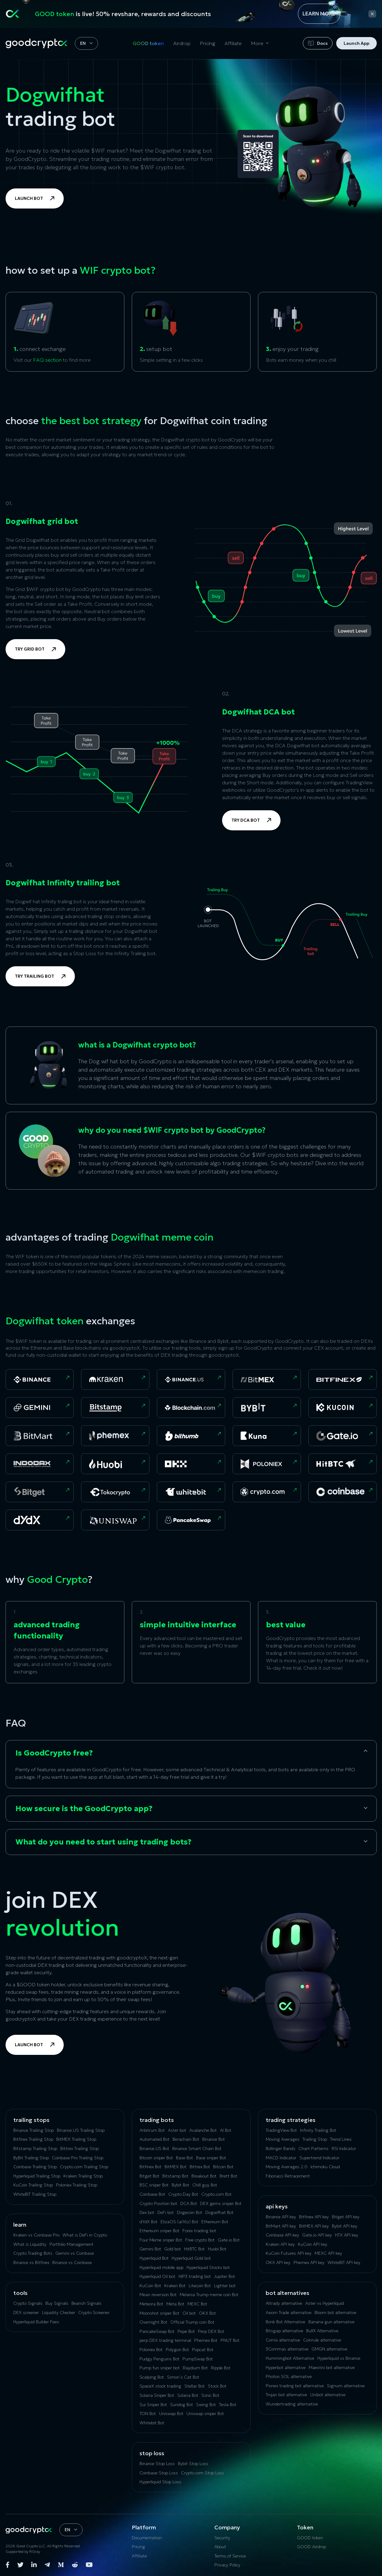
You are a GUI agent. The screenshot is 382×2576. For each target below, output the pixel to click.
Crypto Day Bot (183, 2194)
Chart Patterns (313, 2148)
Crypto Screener (93, 2312)
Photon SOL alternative (289, 2376)
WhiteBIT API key (344, 2262)
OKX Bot (207, 2313)
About (220, 2546)
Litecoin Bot (200, 2285)
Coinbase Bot (152, 2194)
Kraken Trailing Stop (83, 2176)
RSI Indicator (344, 2148)
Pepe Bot (186, 2331)
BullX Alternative (322, 2331)
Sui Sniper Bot (153, 2404)
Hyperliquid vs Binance (338, 2358)
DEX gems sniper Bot (221, 2203)
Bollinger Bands (280, 2148)
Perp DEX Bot (211, 2331)
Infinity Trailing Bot (318, 2130)
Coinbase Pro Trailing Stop (77, 2158)
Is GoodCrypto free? (54, 1753)
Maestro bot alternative (332, 2367)
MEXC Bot (197, 2304)
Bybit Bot (180, 2185)
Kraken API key (280, 2244)
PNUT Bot (230, 2340)
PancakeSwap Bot (156, 2331)
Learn (19, 2224)
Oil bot (189, 2313)
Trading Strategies (290, 2119)
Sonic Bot (210, 2395)
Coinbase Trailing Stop (35, 2166)
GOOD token (148, 43)
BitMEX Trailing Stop (76, 2139)
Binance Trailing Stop (33, 2130)
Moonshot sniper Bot (159, 2313)
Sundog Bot (181, 2404)
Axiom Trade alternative (288, 2312)
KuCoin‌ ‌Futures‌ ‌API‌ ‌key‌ (288, 2253)
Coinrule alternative (322, 2340)
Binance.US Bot (154, 2148)
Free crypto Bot (200, 2240)
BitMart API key (281, 2226)
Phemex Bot (205, 2340)
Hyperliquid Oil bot (157, 2276)
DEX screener (26, 2312)
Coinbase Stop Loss (158, 2473)
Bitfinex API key (314, 2217)
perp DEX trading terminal (165, 2340)
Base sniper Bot (211, 2158)
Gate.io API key (317, 2235)
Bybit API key (344, 2226)
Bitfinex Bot (150, 2166)
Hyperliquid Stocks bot (208, 2267)
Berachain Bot (186, 2139)
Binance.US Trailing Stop (81, 2130)
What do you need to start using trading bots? (103, 1842)
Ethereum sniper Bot (159, 2230)
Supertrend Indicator (319, 2158)
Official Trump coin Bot (192, 2322)
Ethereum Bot (214, 2221)
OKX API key (278, 2262)
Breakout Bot (204, 2176)
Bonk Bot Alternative (285, 2322)
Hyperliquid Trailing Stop (36, 2176)
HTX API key (346, 2235)
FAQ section (47, 360)
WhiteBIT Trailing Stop (34, 2194)
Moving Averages (282, 2139)
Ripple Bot (220, 2368)
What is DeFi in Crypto (84, 2235)
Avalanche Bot (203, 2130)
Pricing (207, 43)
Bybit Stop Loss (193, 2463)
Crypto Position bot (158, 2203)
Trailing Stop (315, 2139)
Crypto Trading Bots (32, 2253)
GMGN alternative (329, 2349)
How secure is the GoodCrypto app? (83, 1808)
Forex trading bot (199, 2230)
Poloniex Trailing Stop (76, 2185)
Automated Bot (154, 2139)
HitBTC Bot (194, 2249)
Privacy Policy (227, 2565)
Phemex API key (309, 2262)
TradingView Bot (281, 2130)
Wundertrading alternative (292, 2404)
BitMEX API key (314, 2226)
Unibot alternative (328, 2394)
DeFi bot (165, 2212)
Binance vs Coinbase (72, 2262)
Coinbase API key (282, 2235)
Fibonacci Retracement (288, 2176)
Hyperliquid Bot (154, 2258)
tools (20, 2292)
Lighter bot (225, 2285)
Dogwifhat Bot (219, 2212)
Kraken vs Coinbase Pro (36, 2235)
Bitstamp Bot (175, 2176)
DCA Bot (188, 2203)
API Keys (277, 2206)
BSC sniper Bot (154, 2185)
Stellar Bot (194, 2386)
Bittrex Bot (200, 2166)
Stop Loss (151, 2453)
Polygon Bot (177, 2349)
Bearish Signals (86, 2303)
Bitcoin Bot (223, 2166)
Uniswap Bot (171, 2413)
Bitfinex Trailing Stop (33, 2139)
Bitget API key (345, 2217)
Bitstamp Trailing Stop (35, 2148)
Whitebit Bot (151, 2423)
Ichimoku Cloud (325, 2166)
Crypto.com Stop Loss (202, 2473)
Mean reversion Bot (158, 2294)
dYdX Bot (148, 2221)
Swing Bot (206, 2404)
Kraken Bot (175, 2285)
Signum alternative (346, 2385)
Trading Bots (156, 2119)
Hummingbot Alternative (290, 2358)
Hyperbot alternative (286, 2367)
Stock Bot (217, 2386)
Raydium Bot (195, 2368)
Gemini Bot (150, 2249)
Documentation (147, 2537)
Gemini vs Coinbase (74, 2253)
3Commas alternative (287, 2349)
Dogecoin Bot (189, 2212)
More (257, 43)
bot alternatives (287, 2292)
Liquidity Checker (58, 2312)
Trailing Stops (31, 2119)
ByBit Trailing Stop (31, 2158)
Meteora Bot (151, 2304)
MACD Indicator (281, 2158)
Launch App (356, 43)
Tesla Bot (227, 2404)
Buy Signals (56, 2303)
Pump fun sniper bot (159, 2368)
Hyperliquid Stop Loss (160, 2482)
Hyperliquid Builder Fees (36, 2322)
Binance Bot (213, 2139)
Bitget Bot (149, 2176)
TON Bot (147, 2413)
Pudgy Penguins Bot (159, 2359)
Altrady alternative (284, 2303)
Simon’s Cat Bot (183, 2377)
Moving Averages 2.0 (286, 2166)
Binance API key (281, 2217)
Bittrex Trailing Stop (79, 2148)
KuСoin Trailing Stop (33, 2185)
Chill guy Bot (204, 2185)
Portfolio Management (71, 2244)
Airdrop (182, 43)
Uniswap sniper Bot (205, 2413)
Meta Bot (175, 2304)
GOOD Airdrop (311, 2546)
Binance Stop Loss (157, 2463)
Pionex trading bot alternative (295, 2385)
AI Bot (225, 2130)
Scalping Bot (151, 2377)
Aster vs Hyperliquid (324, 2303)
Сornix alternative (283, 2340)
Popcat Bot (202, 2349)
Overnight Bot (153, 2322)
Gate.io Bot (229, 2240)
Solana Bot (187, 2395)
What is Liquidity (29, 2244)
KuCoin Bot (150, 2285)
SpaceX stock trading (160, 2386)
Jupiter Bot (224, 2276)
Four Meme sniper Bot (160, 2240)
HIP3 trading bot (194, 2276)
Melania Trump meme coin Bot (209, 2294)
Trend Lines (341, 2139)
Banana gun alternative (331, 2322)
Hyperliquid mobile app (161, 2267)
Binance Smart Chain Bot (196, 2148)
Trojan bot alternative (286, 2394)
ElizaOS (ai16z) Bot (179, 2221)
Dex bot (146, 2212)
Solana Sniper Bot (156, 2395)
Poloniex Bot (151, 2349)
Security (222, 2537)
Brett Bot (228, 2176)
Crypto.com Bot (216, 2194)
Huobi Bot (217, 2249)
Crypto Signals (27, 2303)
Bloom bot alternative (335, 2312)
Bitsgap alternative (284, 2331)
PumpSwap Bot (197, 2359)
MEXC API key (328, 2253)
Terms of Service (230, 2556)
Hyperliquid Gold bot (191, 2258)
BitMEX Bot (176, 2166)
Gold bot (172, 2249)
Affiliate (233, 43)
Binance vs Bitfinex (31, 2262)
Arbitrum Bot (152, 2130)
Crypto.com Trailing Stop (84, 2166)
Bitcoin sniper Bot (156, 2158)
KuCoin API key (312, 2244)
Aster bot (177, 2130)
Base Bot (184, 2158)
